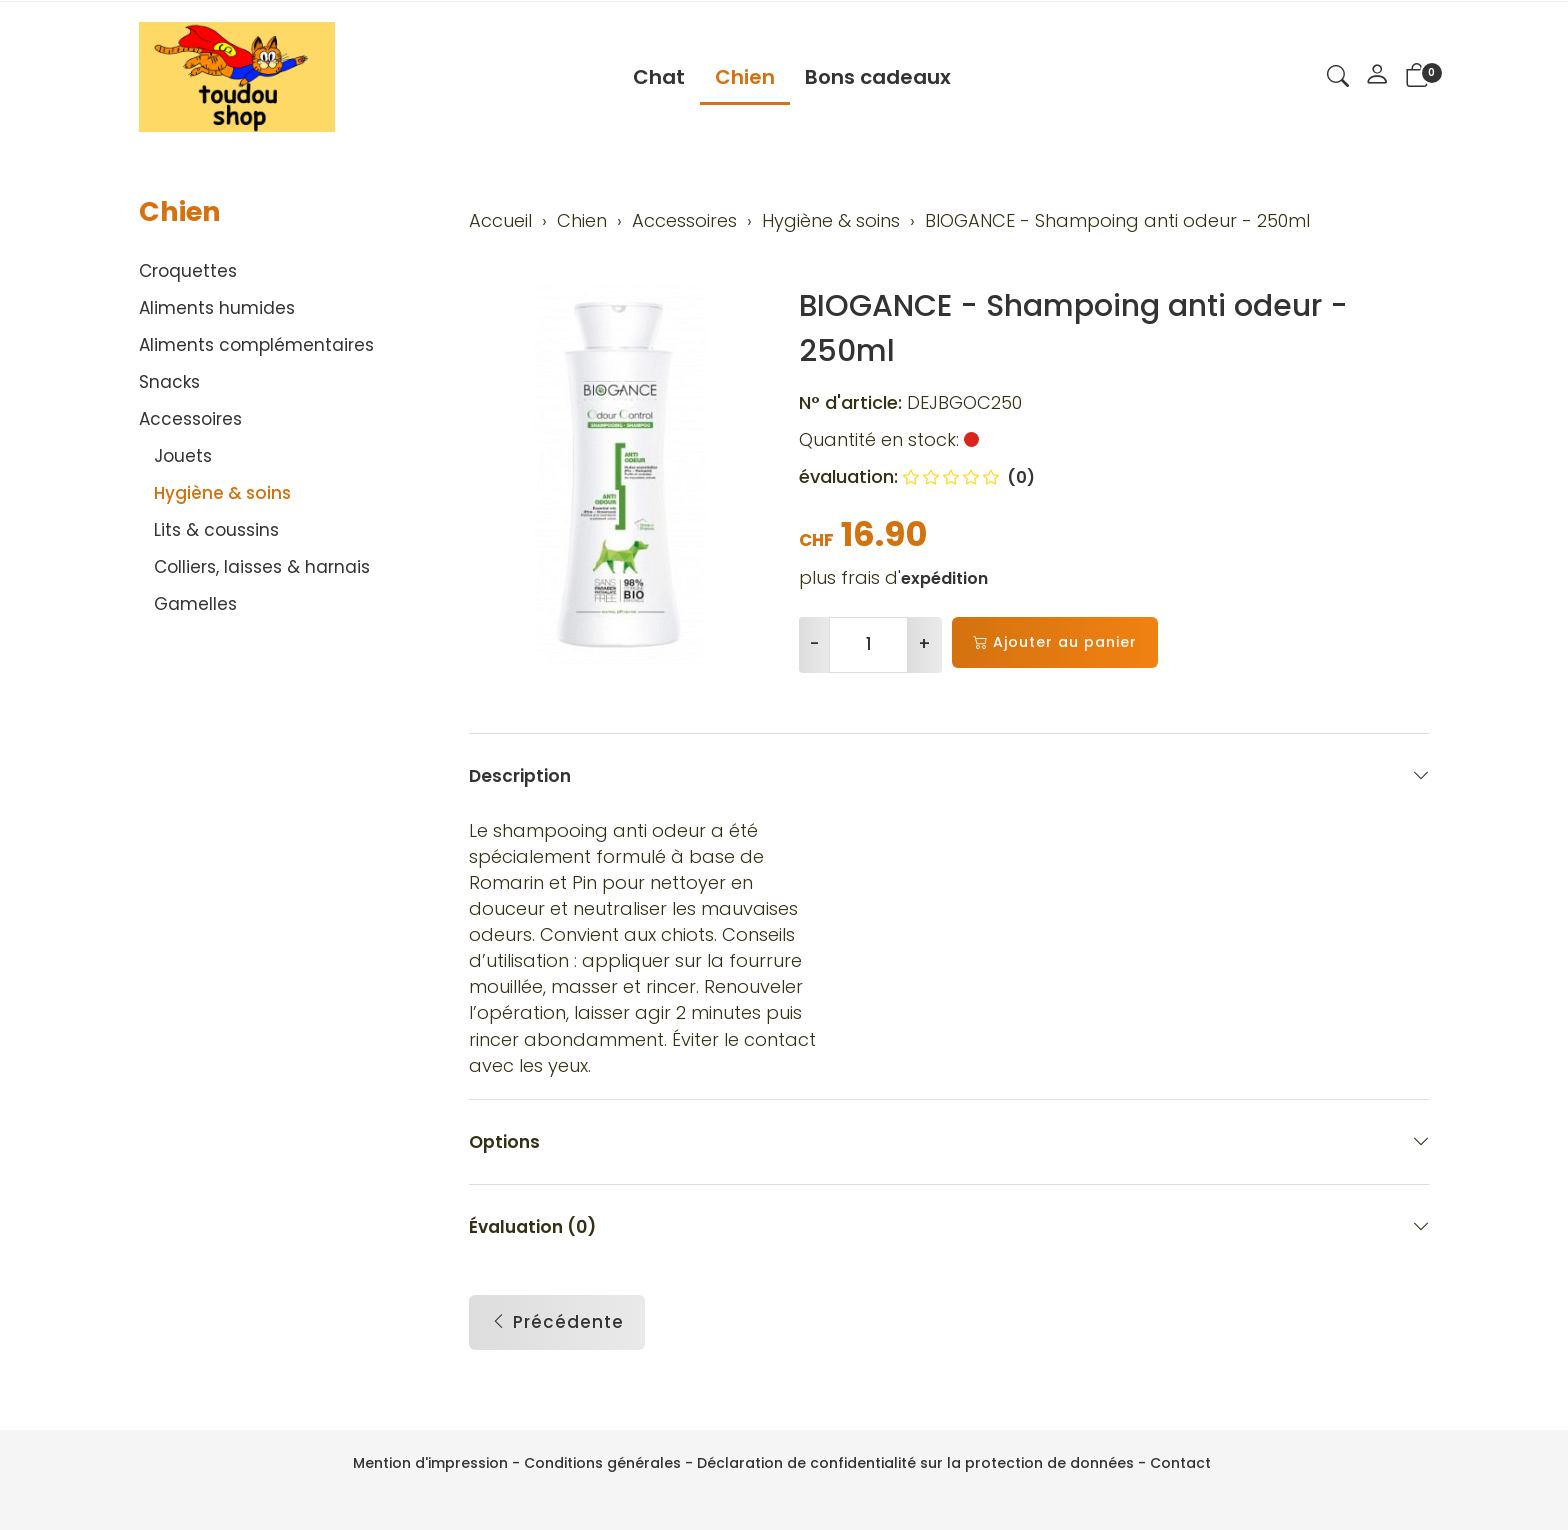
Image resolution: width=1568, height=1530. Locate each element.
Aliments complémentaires (256, 345)
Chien (745, 77)
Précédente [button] (557, 1333)
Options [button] (949, 1150)
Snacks (169, 382)
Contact (1180, 1463)
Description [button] (949, 775)
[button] (1338, 79)
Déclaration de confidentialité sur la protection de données (915, 1463)
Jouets (183, 456)
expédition (944, 578)
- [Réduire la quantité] (814, 644)
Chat (659, 77)
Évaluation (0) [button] (949, 1235)
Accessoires (190, 419)
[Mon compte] (1377, 77)
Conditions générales (602, 1463)
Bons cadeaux (878, 77)
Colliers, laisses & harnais (262, 567)
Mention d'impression (430, 1463)
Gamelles (195, 604)
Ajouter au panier (1055, 642)
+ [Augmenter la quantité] (924, 644)
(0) (969, 477)
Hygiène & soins (222, 493)
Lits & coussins (216, 530)
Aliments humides (217, 308)
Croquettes (188, 271)
